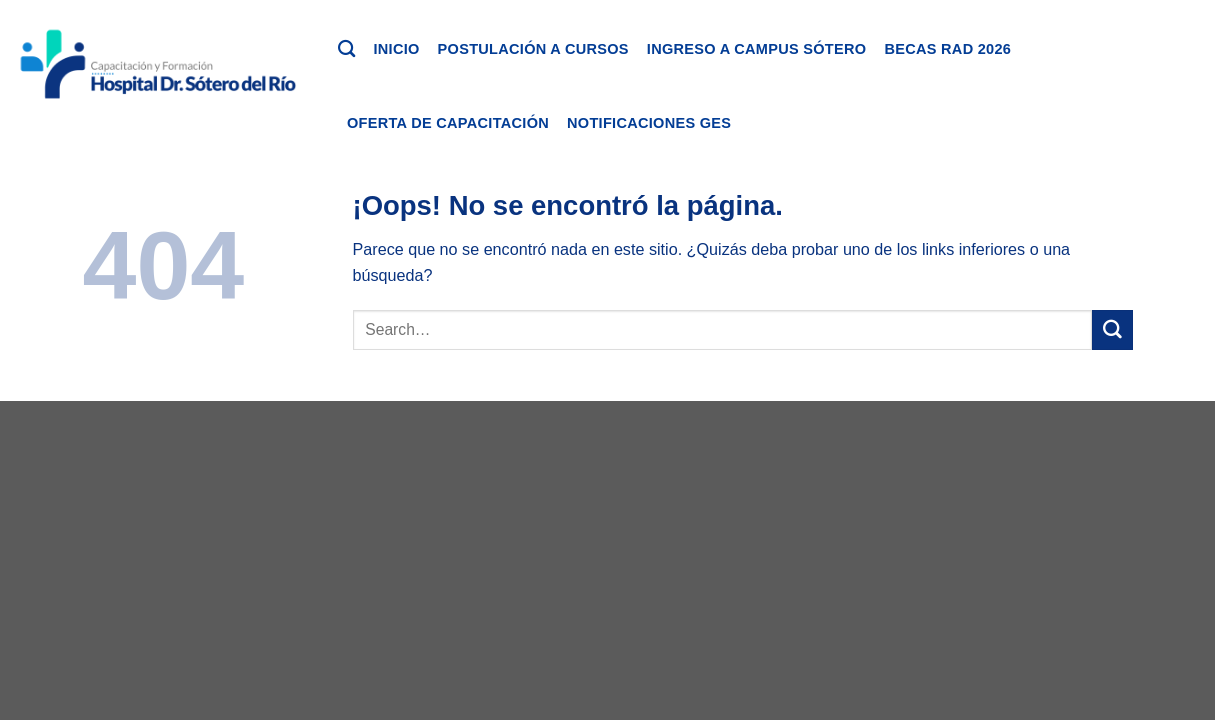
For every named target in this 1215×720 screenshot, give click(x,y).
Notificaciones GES (649, 123)
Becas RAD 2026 (947, 49)
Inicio (396, 49)
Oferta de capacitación (448, 123)
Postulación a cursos (533, 49)
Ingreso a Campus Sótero (757, 49)
